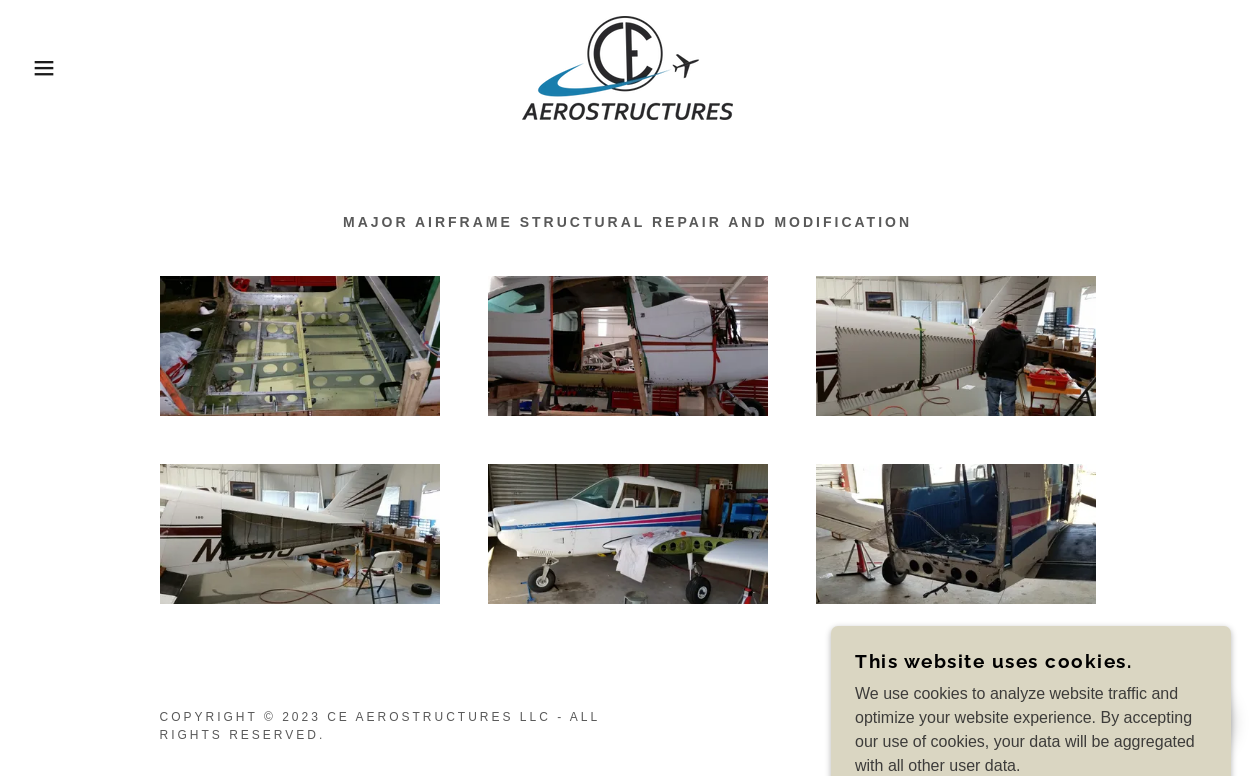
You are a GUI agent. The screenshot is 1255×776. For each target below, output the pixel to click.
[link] (627, 66)
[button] (63, 68)
